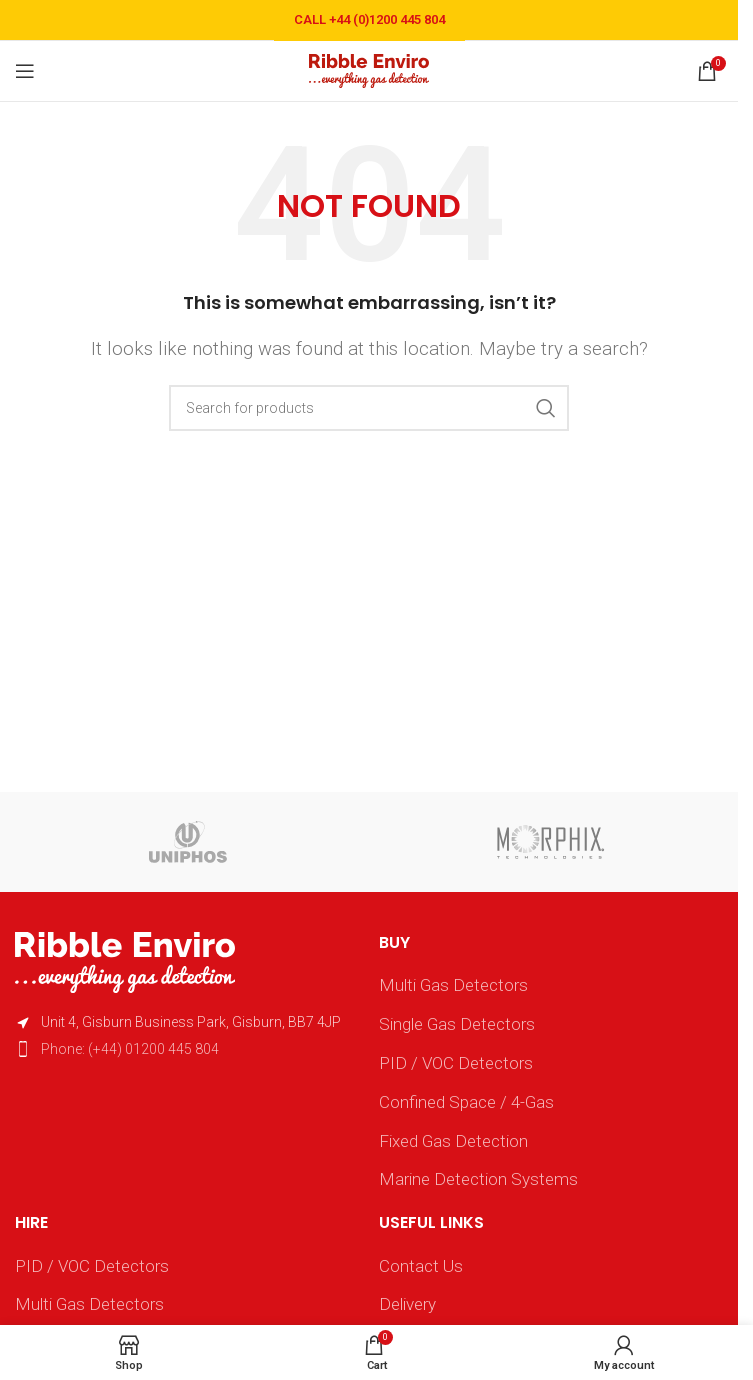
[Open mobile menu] (25, 71)
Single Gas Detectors (457, 1024)
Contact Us (421, 1266)
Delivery (407, 1304)
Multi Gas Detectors (453, 985)
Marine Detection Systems (478, 1179)
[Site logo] (369, 69)
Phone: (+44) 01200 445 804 (130, 1049)
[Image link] (125, 961)
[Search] (369, 408)
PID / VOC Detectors (456, 1063)
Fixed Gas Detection (453, 1141)
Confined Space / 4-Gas (466, 1102)
